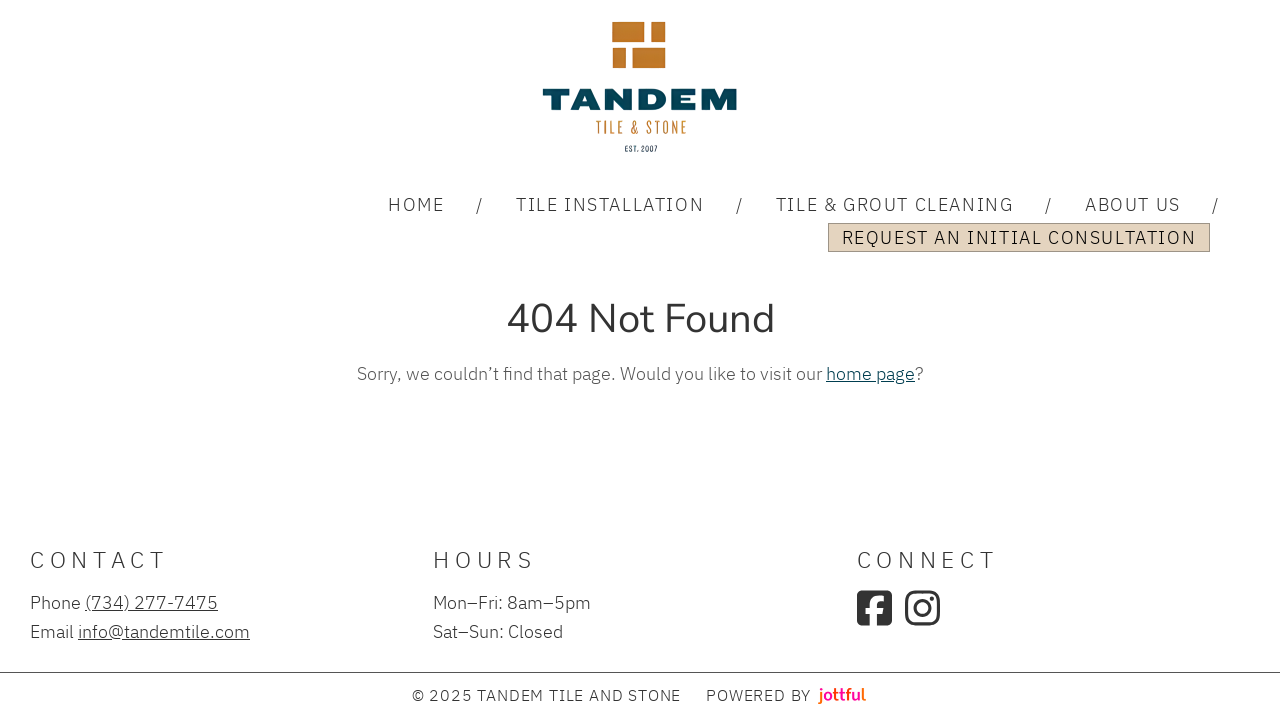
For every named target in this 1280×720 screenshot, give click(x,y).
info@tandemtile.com (164, 631)
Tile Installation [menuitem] (610, 204)
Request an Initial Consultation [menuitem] (1019, 237)
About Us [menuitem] (1133, 204)
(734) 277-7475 (151, 602)
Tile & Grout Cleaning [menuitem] (895, 204)
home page (870, 373)
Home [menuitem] (416, 204)
